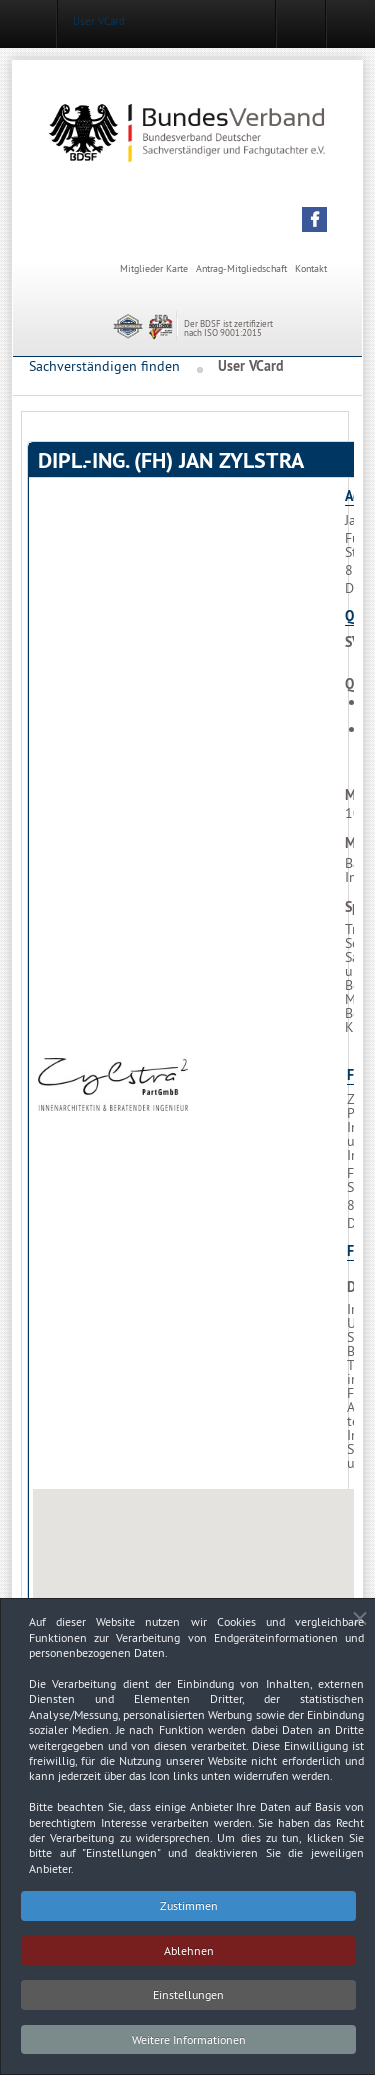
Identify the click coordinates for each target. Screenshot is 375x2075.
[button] (314, 219)
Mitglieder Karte (154, 268)
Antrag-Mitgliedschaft (241, 268)
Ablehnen (189, 1956)
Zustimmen (189, 1911)
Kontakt (311, 268)
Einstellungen (188, 2000)
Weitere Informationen (189, 2045)
